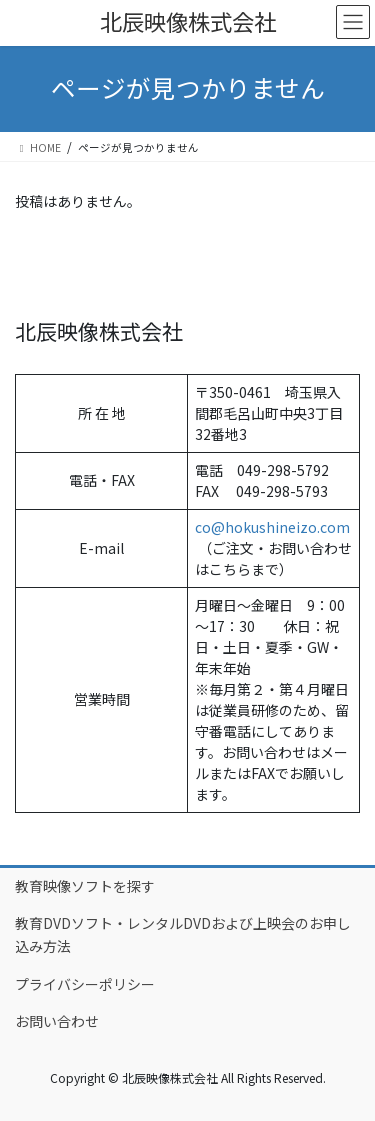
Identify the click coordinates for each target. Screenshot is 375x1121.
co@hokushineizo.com (272, 527)
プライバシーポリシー (85, 984)
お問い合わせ (57, 1021)
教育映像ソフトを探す (85, 886)
